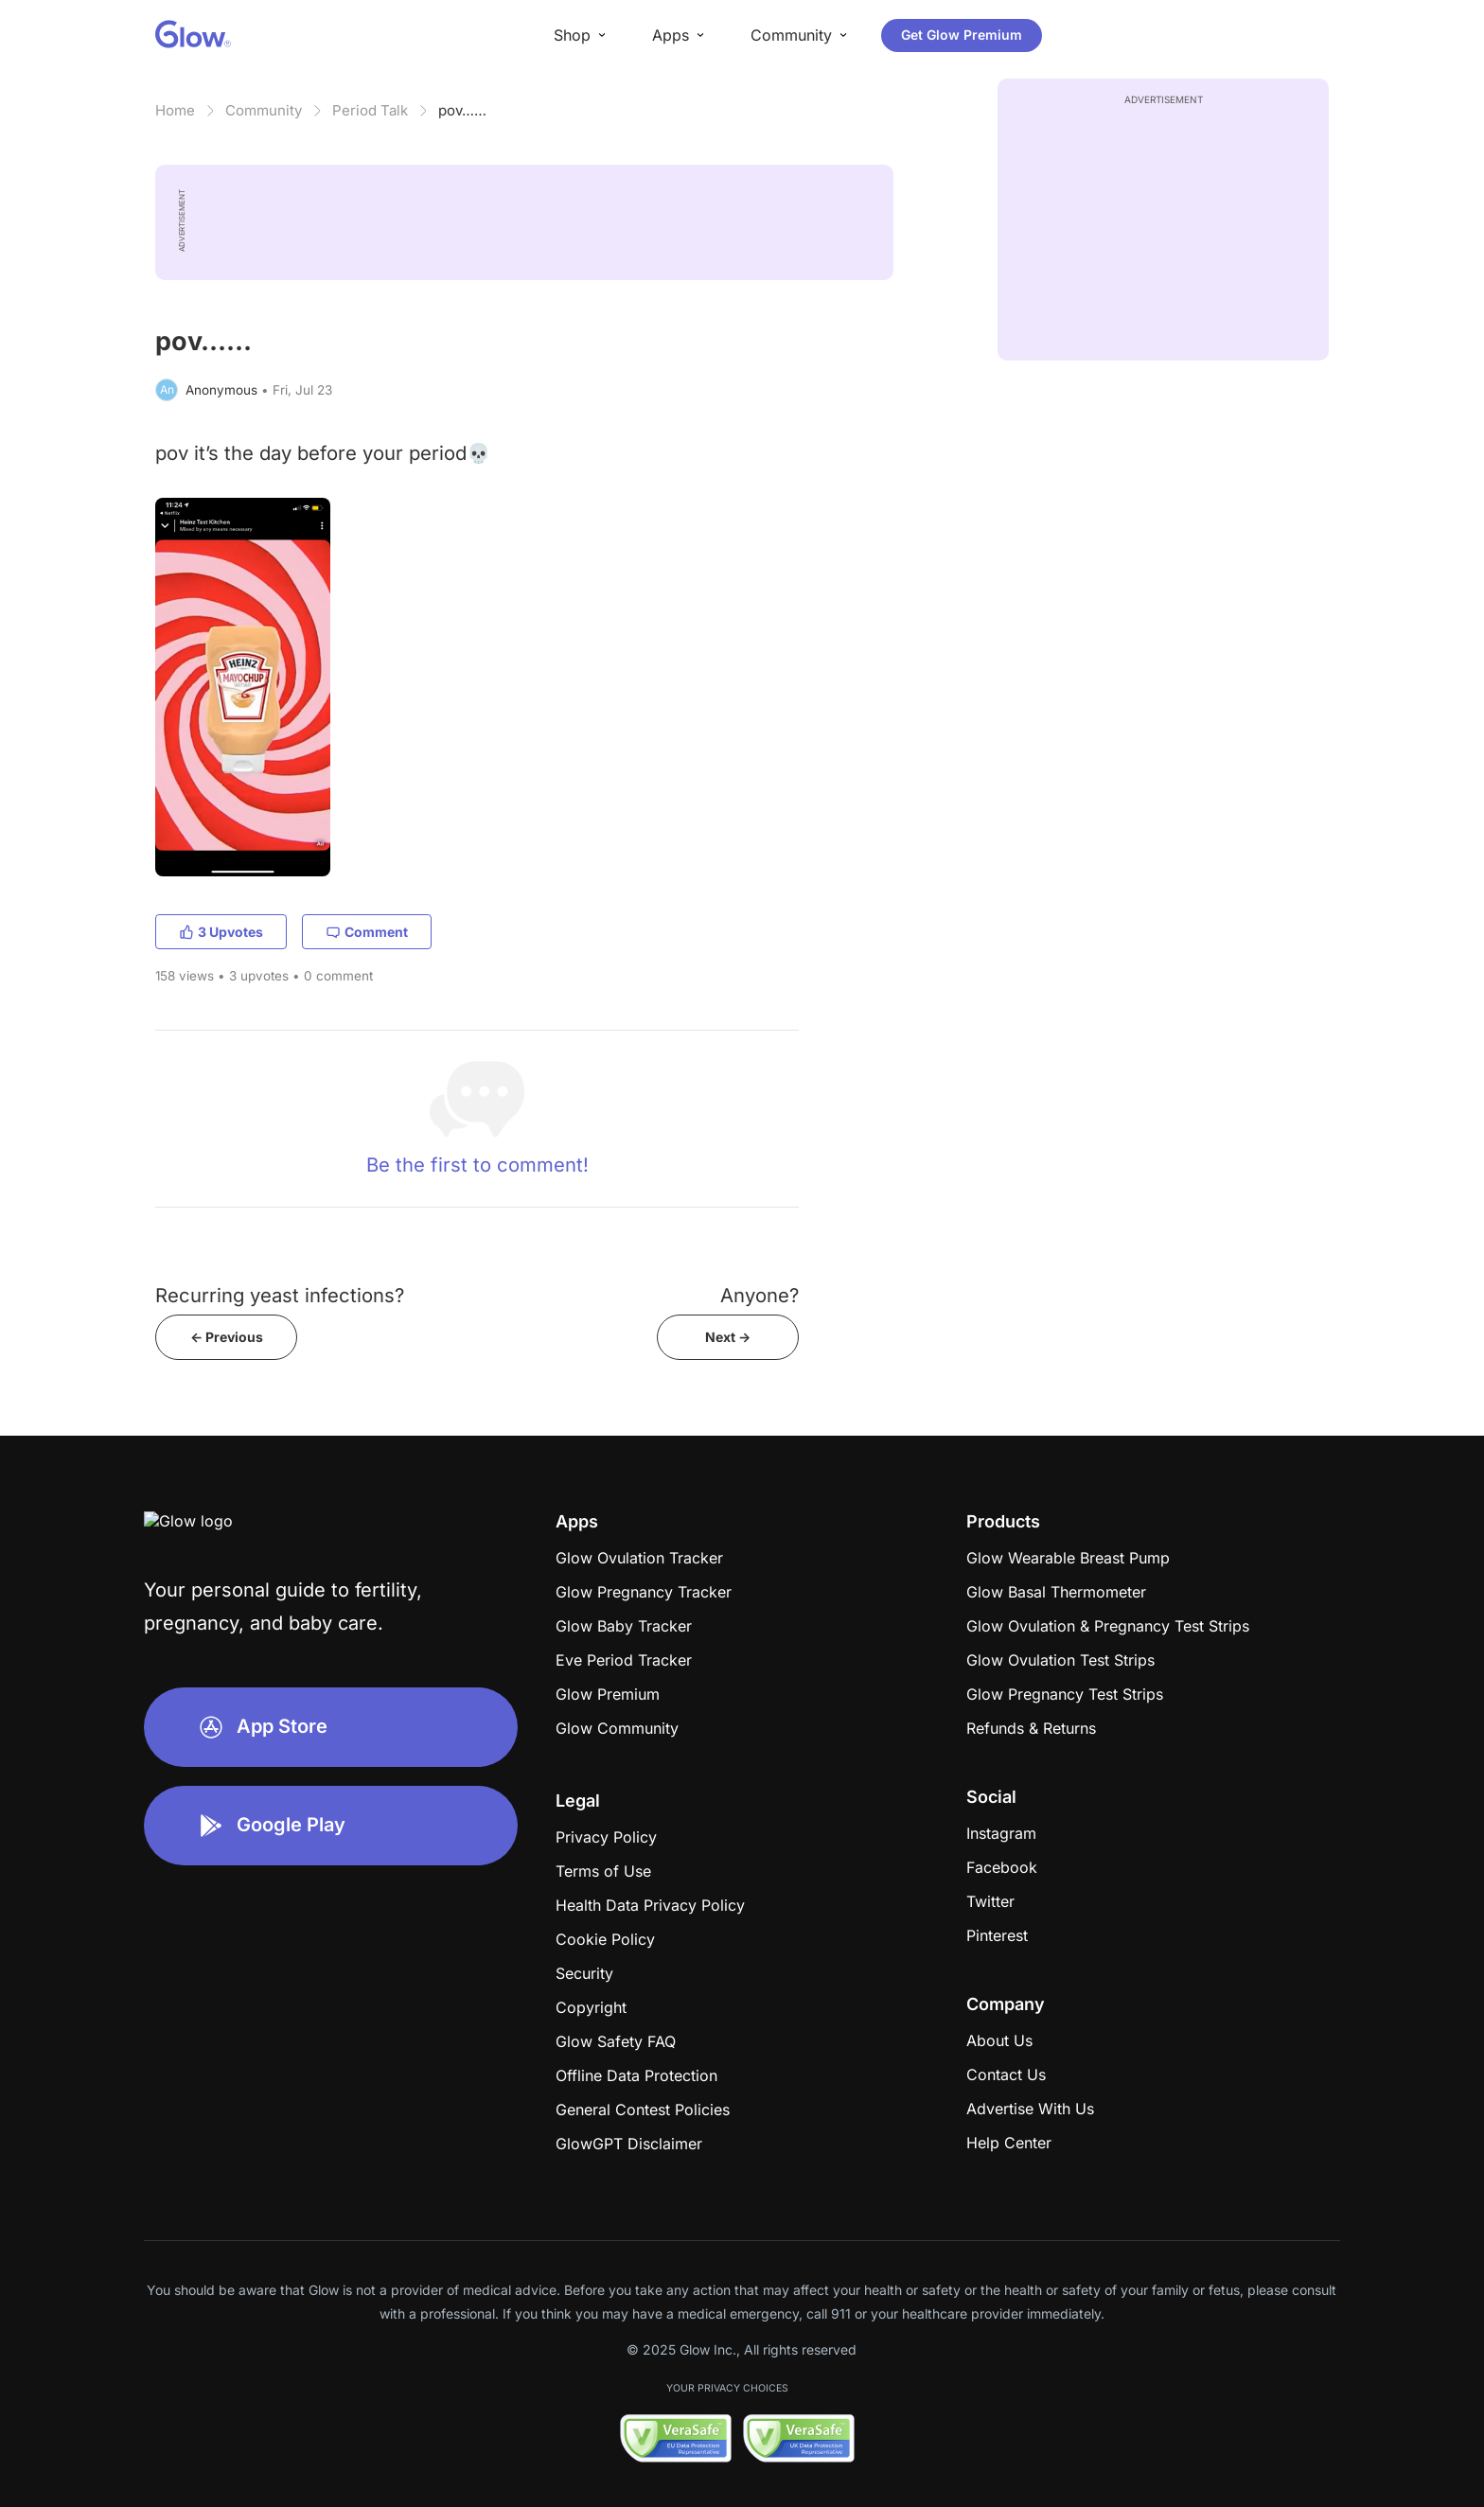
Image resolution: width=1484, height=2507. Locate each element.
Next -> (728, 1337)
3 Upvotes (221, 932)
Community (263, 110)
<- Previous (226, 1337)
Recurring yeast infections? (279, 1295)
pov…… (462, 110)
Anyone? (759, 1295)
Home (175, 110)
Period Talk (370, 110)
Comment (367, 932)
